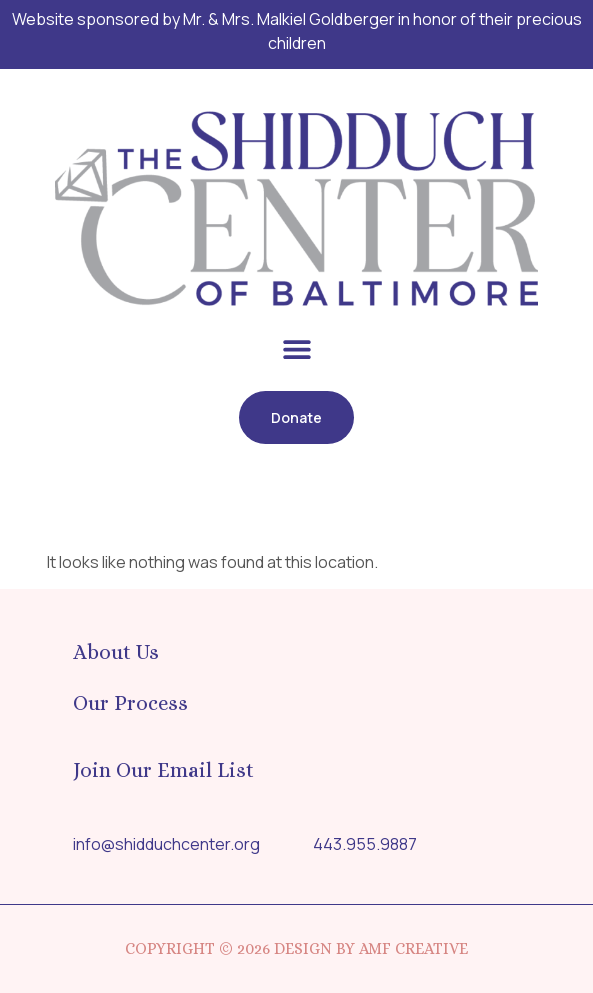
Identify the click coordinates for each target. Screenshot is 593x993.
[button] (296, 348)
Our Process (130, 703)
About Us (116, 652)
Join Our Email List (163, 770)
